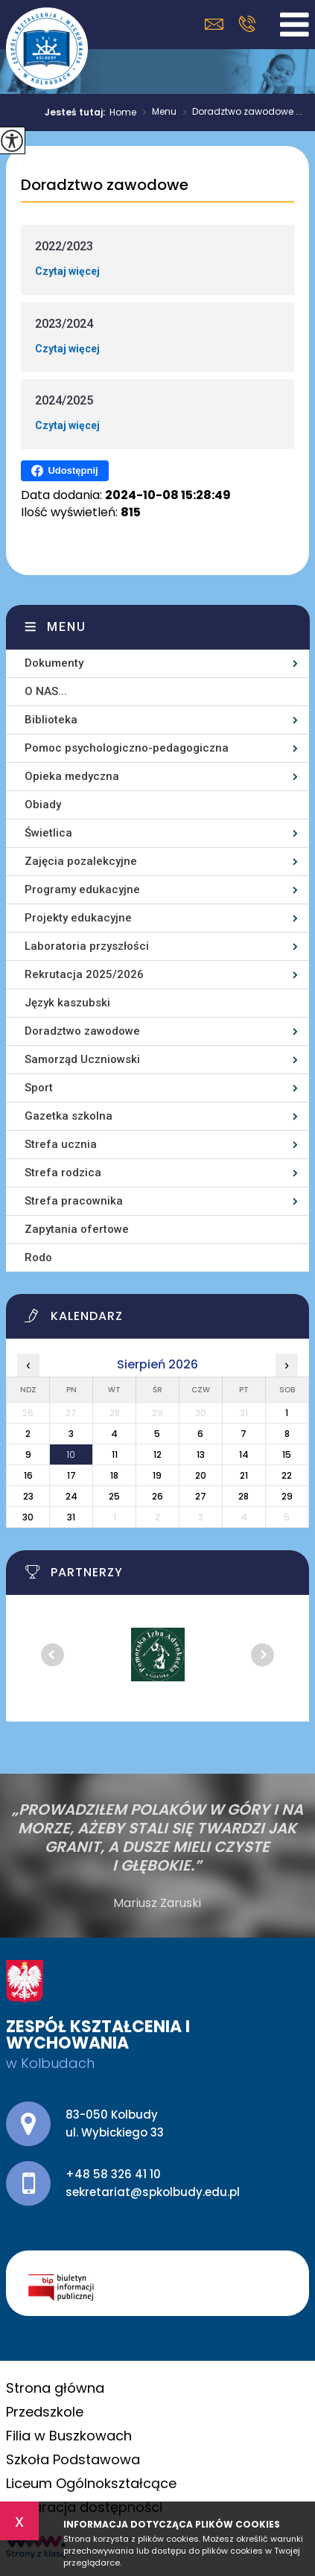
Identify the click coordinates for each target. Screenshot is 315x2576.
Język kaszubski (67, 1002)
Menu (156, 112)
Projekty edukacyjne (78, 917)
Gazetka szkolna (68, 1116)
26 (157, 1496)
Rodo (38, 1257)
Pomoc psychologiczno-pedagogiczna (127, 748)
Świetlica (48, 833)
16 (28, 1475)
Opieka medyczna (72, 776)
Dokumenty (54, 663)
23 (28, 1496)
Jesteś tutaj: (77, 112)
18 (114, 1475)
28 (243, 1496)
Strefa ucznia (61, 1144)
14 (244, 1454)
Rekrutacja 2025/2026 (84, 974)
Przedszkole (44, 2411)
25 (114, 1496)
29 (287, 1496)
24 (71, 1496)
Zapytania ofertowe (77, 1229)
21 (244, 1475)
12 (157, 1454)
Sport (39, 1087)
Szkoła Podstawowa (73, 2459)
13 (201, 1454)
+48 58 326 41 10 (246, 24)
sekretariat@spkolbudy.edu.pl (214, 24)
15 (286, 1454)
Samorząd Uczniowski (82, 1059)
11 (115, 1454)
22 (286, 1475)
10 (71, 1454)
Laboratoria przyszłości (87, 946)
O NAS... (46, 691)
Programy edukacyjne (82, 889)
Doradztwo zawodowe (104, 185)
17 (71, 1475)
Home (122, 112)
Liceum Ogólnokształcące (91, 2483)
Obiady (43, 804)
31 (71, 1517)
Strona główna (55, 2388)
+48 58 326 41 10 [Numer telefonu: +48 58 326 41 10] (113, 2174)
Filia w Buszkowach (69, 2435)
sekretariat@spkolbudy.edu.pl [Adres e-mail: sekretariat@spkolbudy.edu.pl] (153, 2192)
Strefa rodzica (63, 1172)
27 (200, 1496)
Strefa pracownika (74, 1201)
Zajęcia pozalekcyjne (81, 861)
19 (157, 1475)
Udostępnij (64, 471)
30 (28, 1517)
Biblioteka (51, 719)
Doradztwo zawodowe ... (239, 112)
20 (200, 1475)
